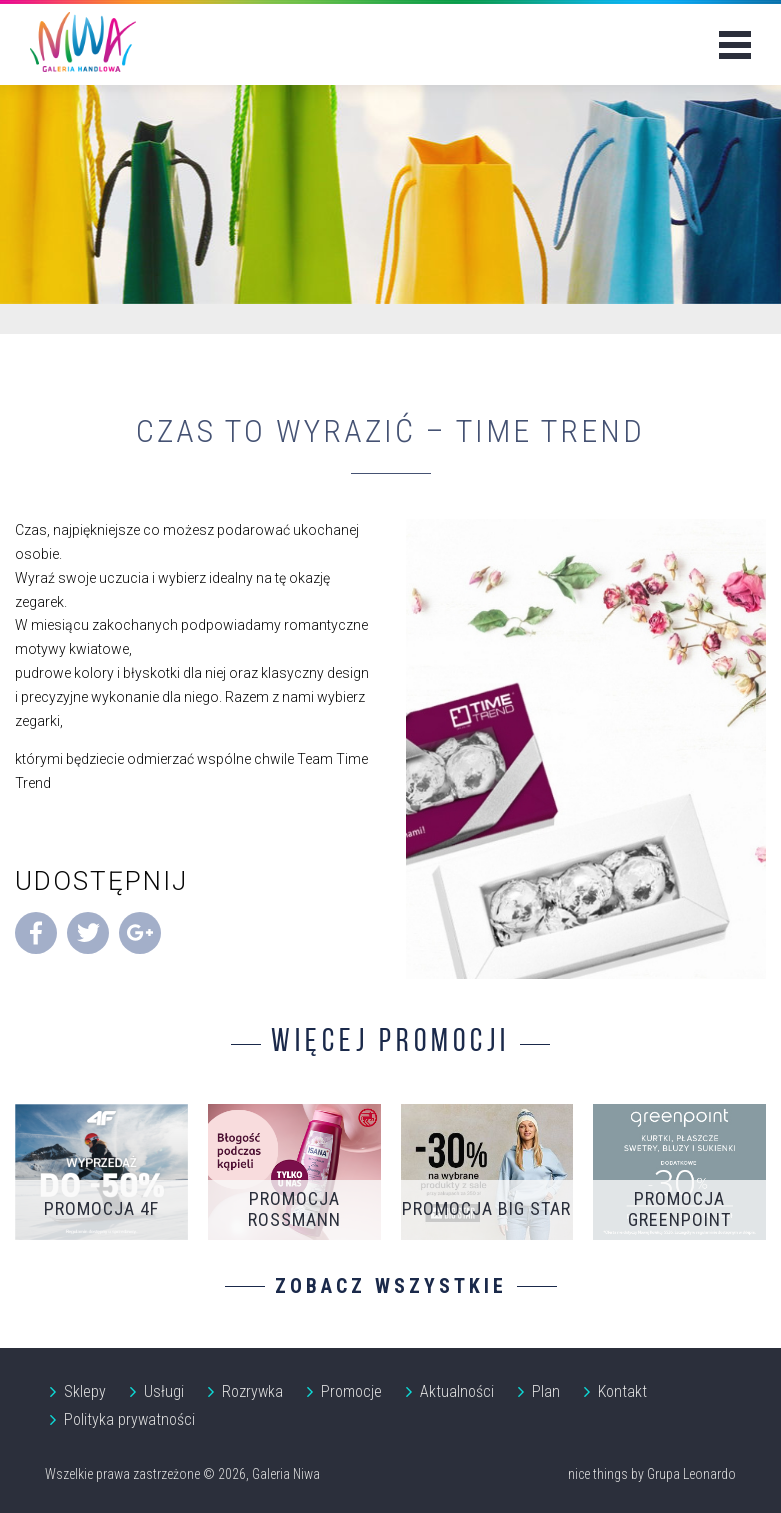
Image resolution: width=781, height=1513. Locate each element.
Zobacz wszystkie (391, 1286)
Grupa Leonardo (691, 1474)
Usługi (164, 1391)
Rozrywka (252, 1391)
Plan (546, 1391)
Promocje (351, 1391)
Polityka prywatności (129, 1419)
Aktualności (457, 1391)
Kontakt (622, 1391)
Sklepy (85, 1391)
